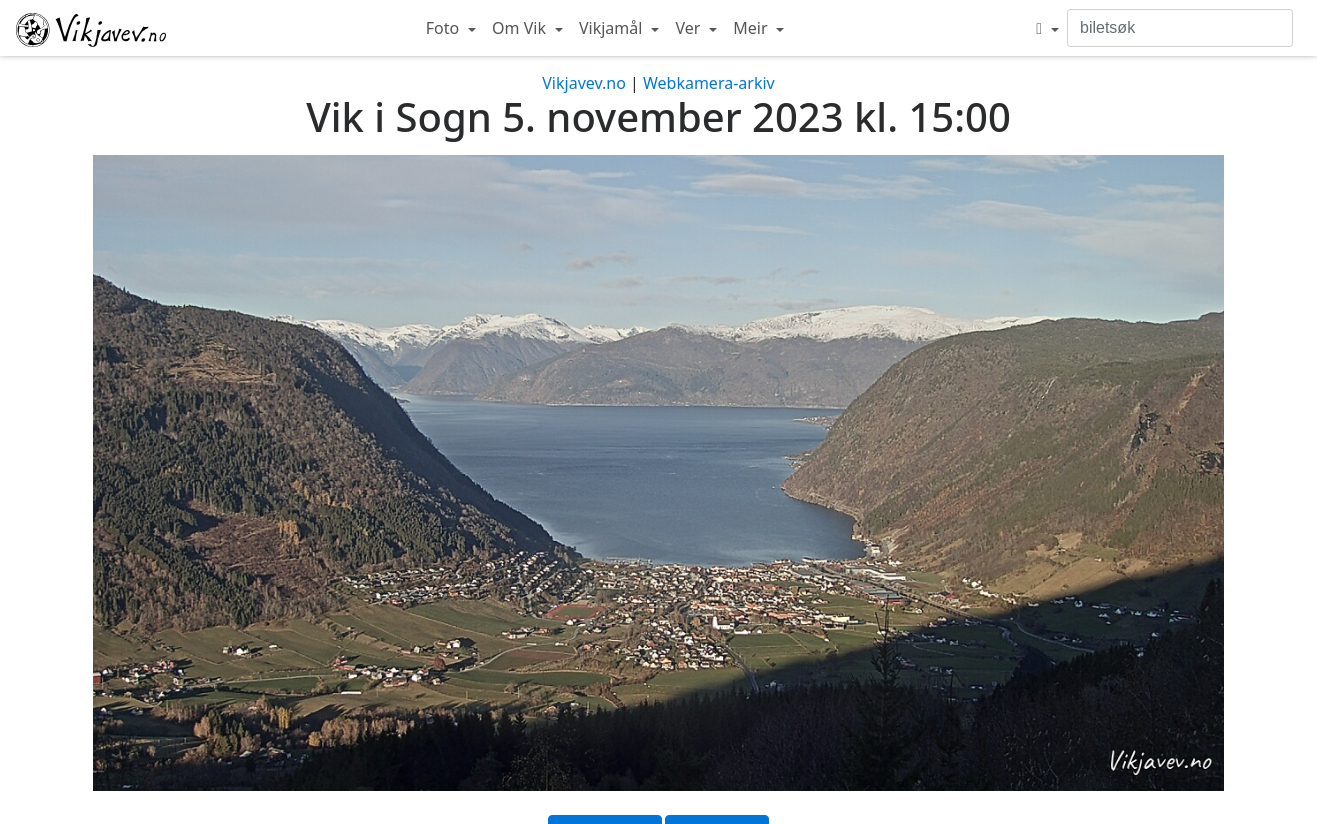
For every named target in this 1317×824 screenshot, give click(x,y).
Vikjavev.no (584, 83)
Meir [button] (752, 28)
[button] (1047, 28)
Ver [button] (689, 28)
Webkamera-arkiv (709, 83)
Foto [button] (445, 28)
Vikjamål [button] (613, 28)
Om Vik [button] (521, 28)
